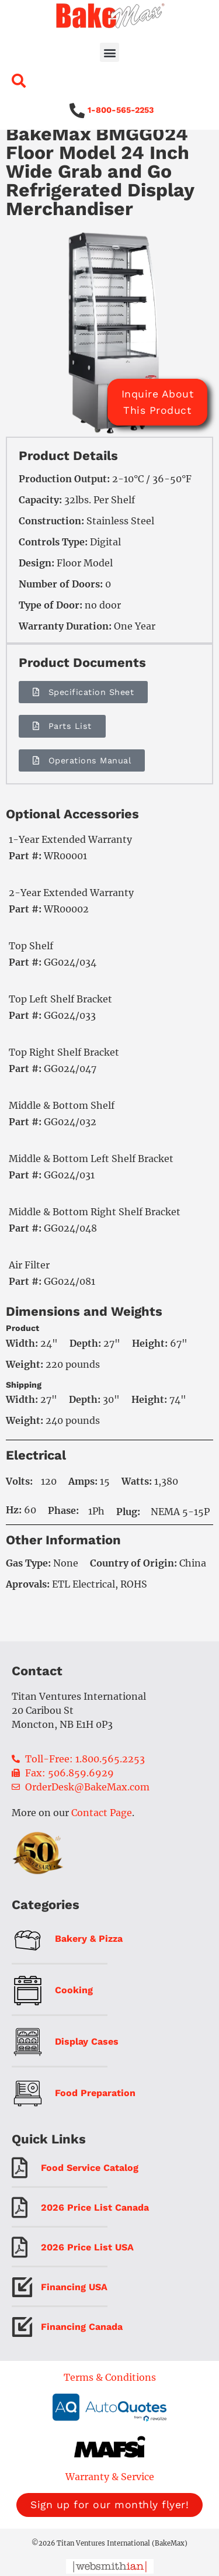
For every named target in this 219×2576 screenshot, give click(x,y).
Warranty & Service (109, 2493)
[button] (109, 52)
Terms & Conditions (110, 2394)
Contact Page (101, 1829)
